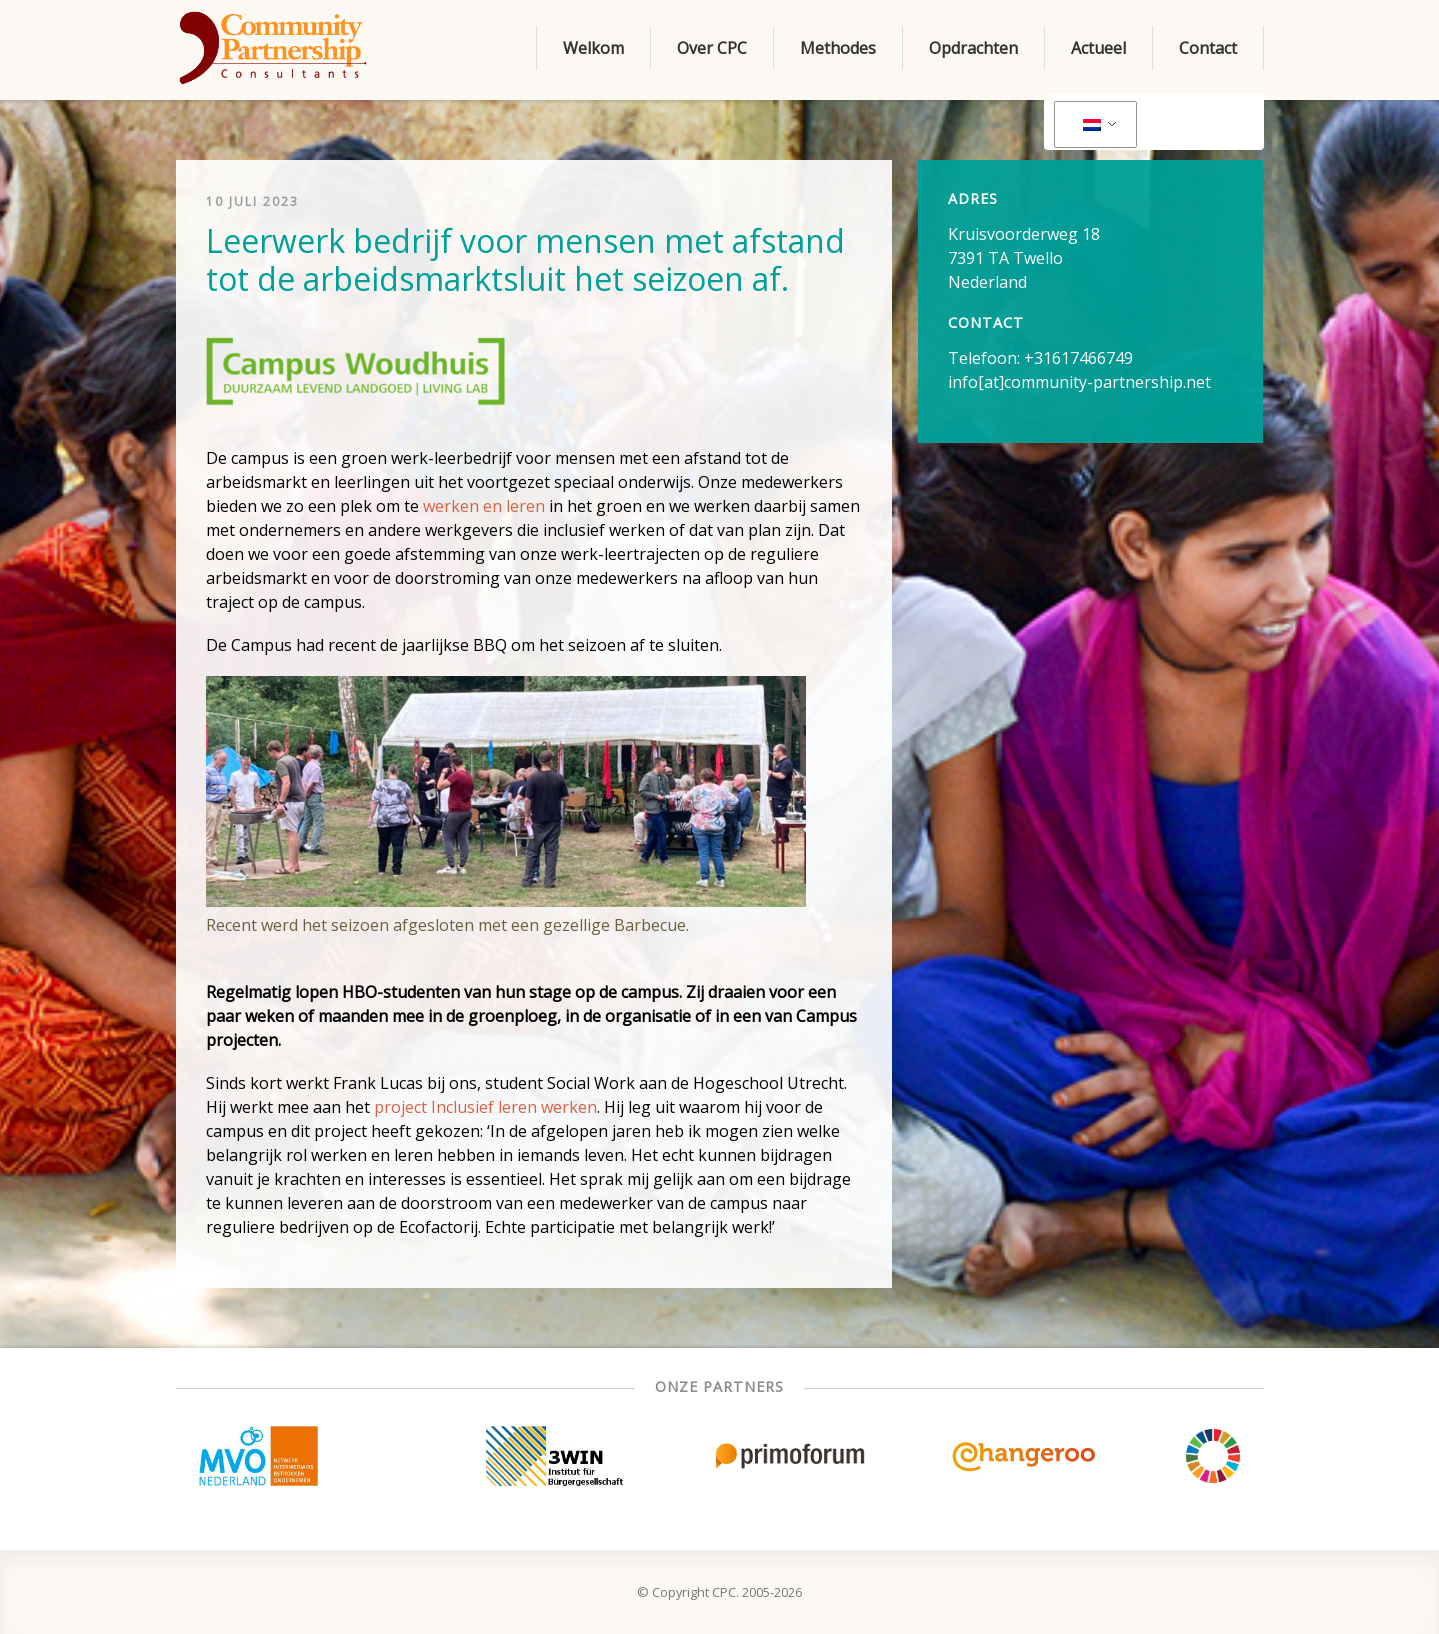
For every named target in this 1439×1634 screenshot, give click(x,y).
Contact (1208, 48)
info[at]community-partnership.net (1079, 382)
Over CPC (712, 48)
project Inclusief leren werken (485, 1107)
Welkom (593, 48)
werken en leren (484, 506)
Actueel (1098, 48)
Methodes (838, 48)
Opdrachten (973, 48)
